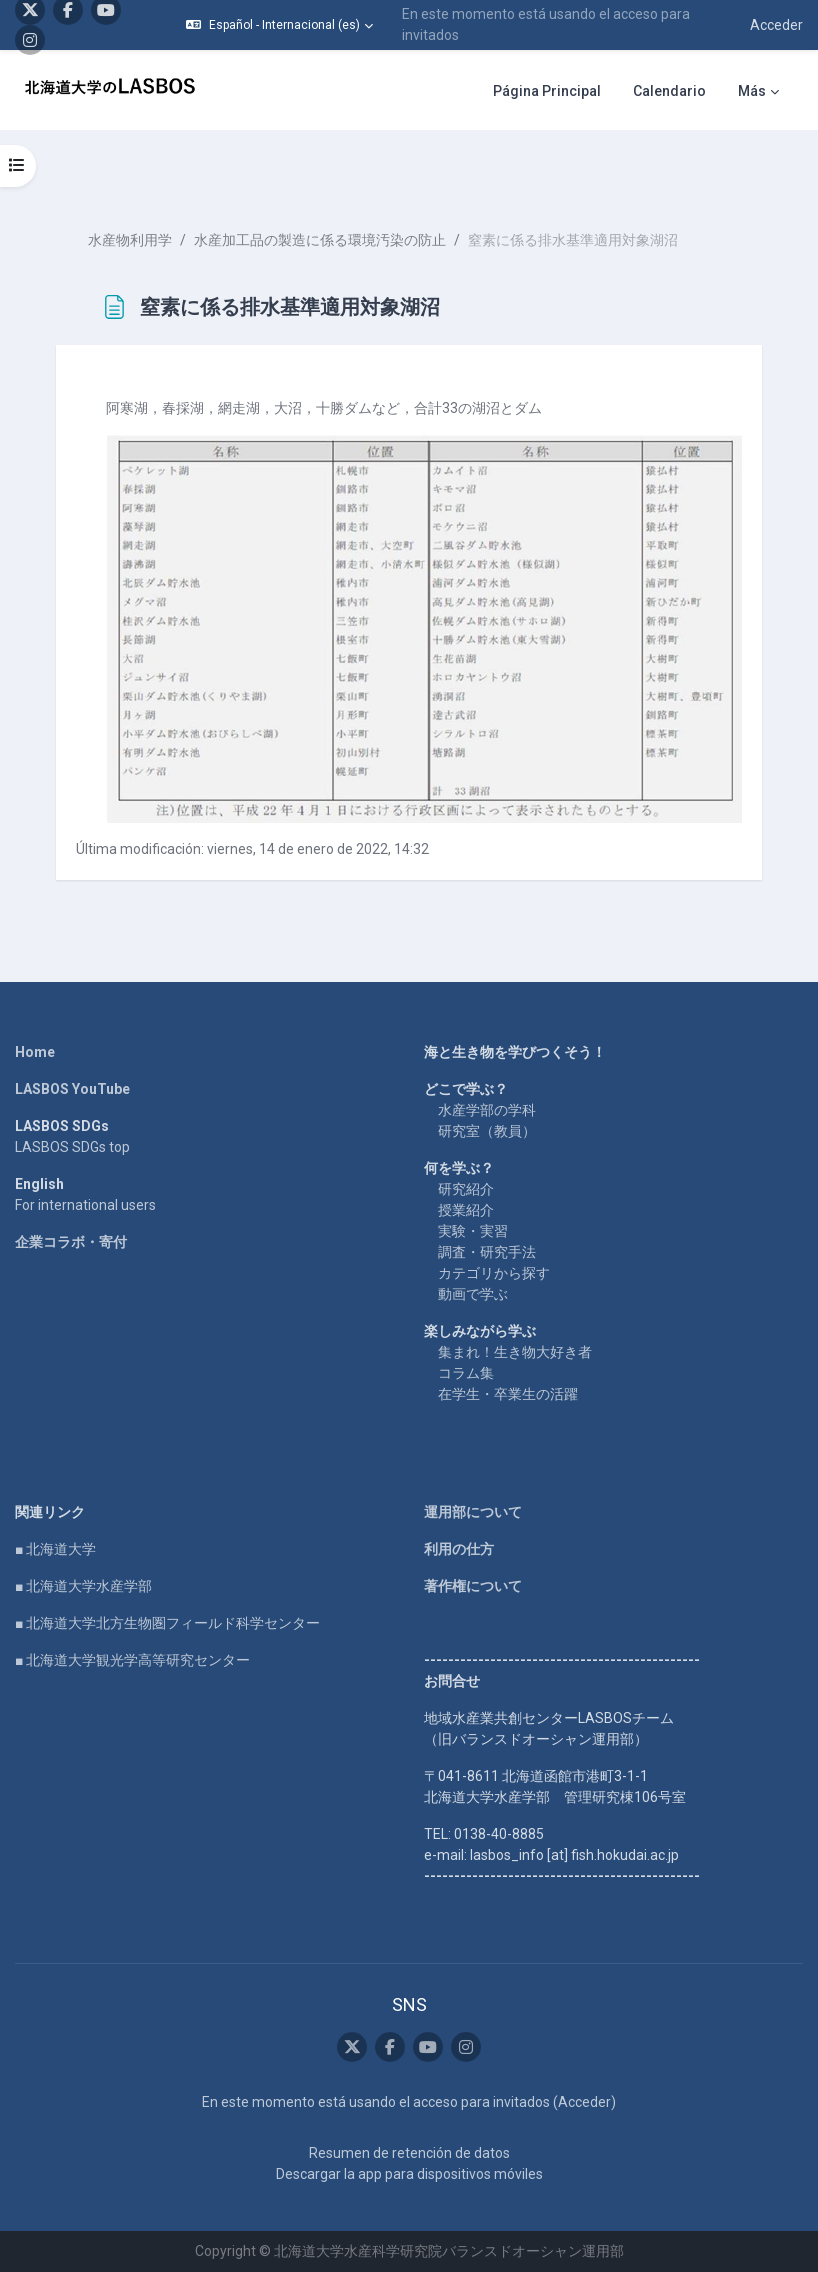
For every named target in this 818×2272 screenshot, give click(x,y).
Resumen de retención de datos (409, 2153)
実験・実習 (473, 1231)
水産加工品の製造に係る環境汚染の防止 (320, 240)
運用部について (473, 1512)
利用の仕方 (459, 1549)
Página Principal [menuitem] (547, 91)
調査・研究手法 (487, 1252)
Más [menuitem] (752, 91)
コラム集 (466, 1373)
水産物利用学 (130, 240)
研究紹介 (466, 1189)
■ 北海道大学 (55, 1549)
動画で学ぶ (473, 1294)
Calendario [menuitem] (669, 91)
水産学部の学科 (487, 1110)
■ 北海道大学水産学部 (83, 1586)
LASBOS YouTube (72, 1089)
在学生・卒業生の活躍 (508, 1394)
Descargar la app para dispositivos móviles (409, 2174)
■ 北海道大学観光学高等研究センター (132, 1660)
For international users (85, 1205)
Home (35, 1052)
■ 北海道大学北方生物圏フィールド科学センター (167, 1623)
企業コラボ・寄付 (71, 1242)
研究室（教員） (487, 1131)
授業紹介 (466, 1210)
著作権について (473, 1586)
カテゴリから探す (494, 1273)
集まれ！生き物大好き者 (515, 1352)
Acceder (776, 25)
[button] (279, 25)
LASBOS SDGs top (72, 1147)
